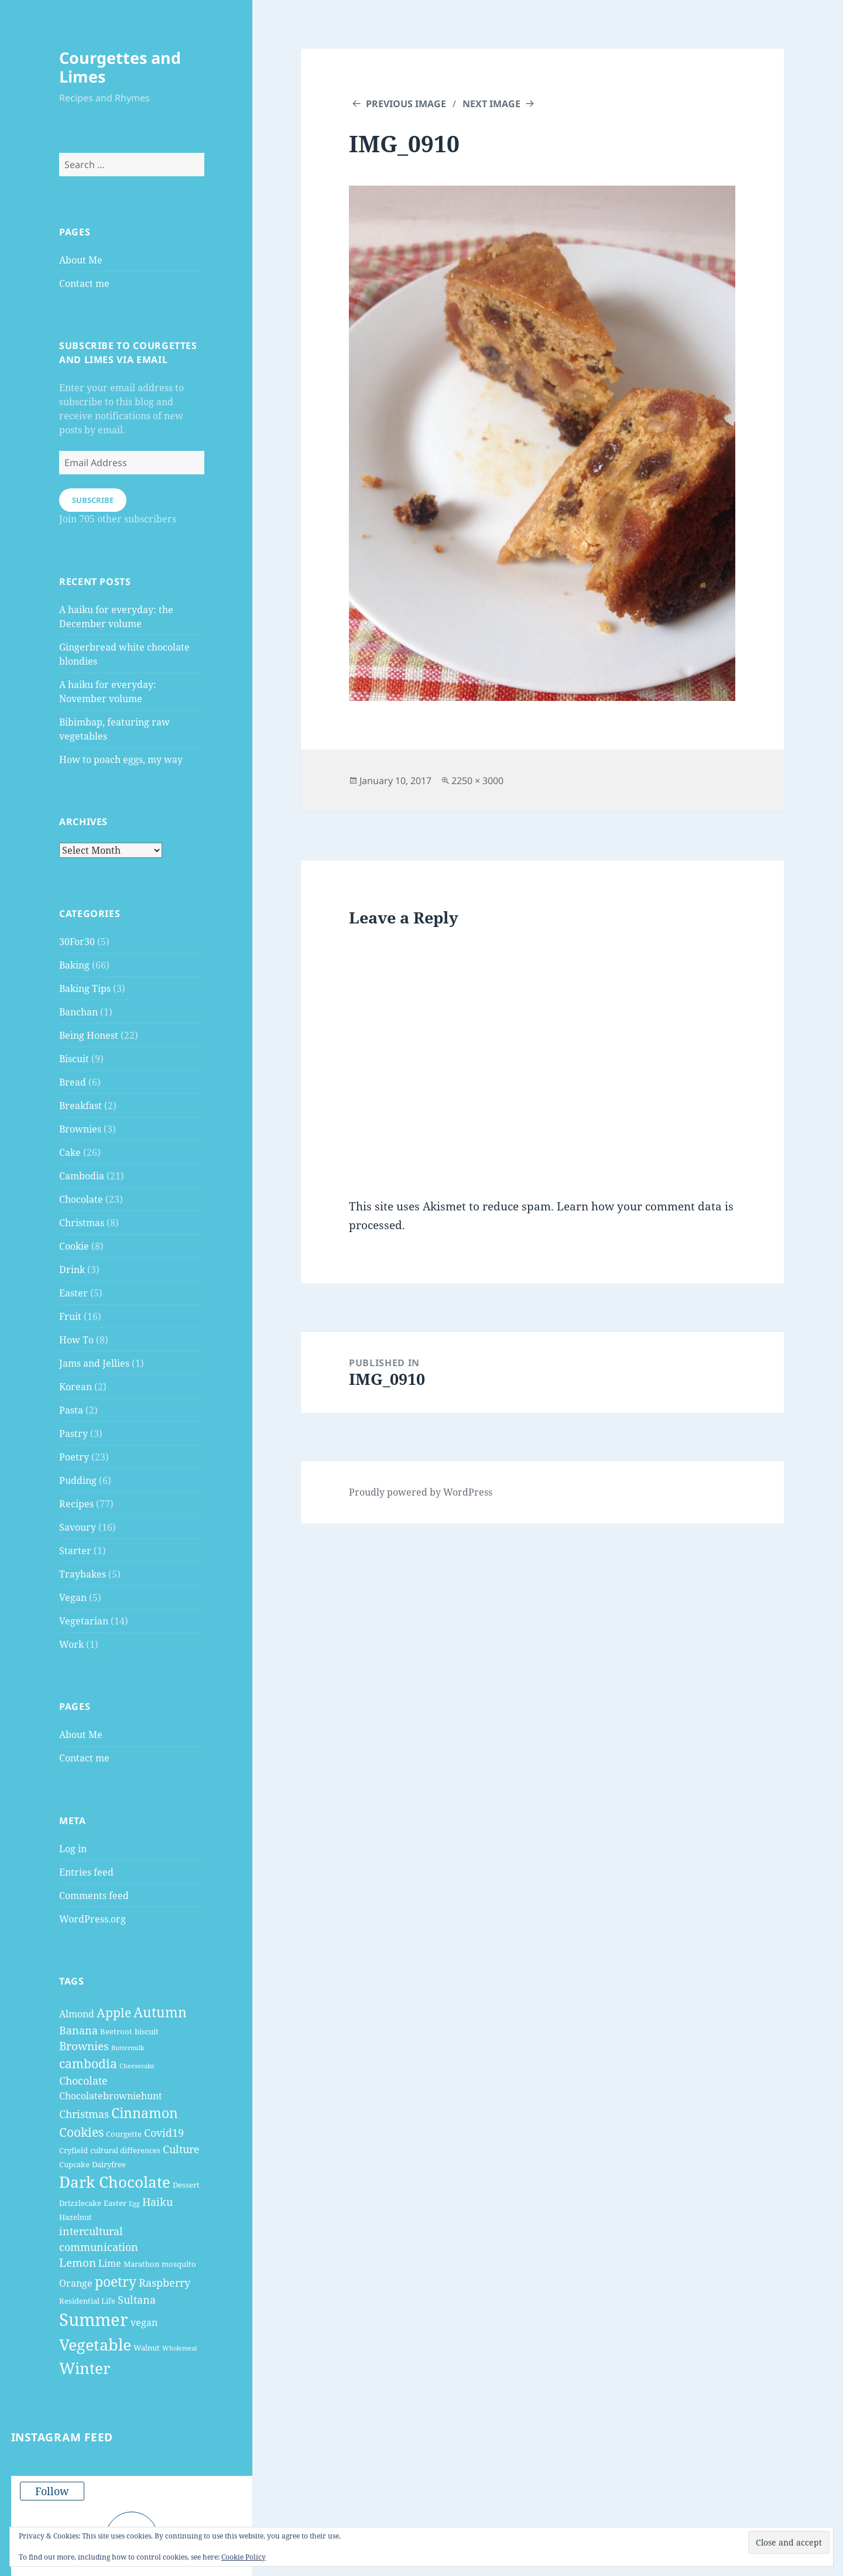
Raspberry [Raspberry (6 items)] (164, 2283)
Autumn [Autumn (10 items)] (160, 2012)
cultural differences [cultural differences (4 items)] (125, 2150)
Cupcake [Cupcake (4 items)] (74, 2164)
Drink (72, 1269)
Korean (75, 1386)
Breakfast (80, 1105)
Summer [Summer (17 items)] (93, 2319)
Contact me (84, 283)
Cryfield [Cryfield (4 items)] (73, 2150)
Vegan (73, 1597)
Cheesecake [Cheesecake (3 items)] (137, 2066)
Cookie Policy (243, 2557)
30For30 (77, 941)
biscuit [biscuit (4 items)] (147, 2031)
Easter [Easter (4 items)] (115, 2203)
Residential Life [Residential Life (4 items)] (87, 2301)
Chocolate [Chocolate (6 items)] (83, 2081)
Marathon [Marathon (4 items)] (141, 2264)
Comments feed (94, 1895)
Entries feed (86, 1872)
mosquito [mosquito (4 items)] (179, 2264)
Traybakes (82, 1574)
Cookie (74, 1246)
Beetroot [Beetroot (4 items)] (116, 2031)
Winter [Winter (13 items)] (84, 2368)
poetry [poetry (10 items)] (115, 2281)
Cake (70, 1152)
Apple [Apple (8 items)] (114, 2012)
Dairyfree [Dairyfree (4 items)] (109, 2164)
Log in (73, 1848)
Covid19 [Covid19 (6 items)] (164, 2133)
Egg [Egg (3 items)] (134, 2203)
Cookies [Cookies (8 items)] (81, 2132)
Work (71, 1644)
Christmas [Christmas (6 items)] (84, 2114)
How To (76, 1339)
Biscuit (74, 1058)
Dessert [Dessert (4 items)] (186, 2185)
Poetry (74, 1457)
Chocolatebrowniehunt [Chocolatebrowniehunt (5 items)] (110, 2095)
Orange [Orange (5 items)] (75, 2283)
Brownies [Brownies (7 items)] (84, 2046)
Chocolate (81, 1199)
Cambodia (81, 1175)
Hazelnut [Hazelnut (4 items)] (75, 2217)
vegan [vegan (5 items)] (144, 2322)
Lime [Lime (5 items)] (109, 2263)
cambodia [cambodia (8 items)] (88, 2063)
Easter (73, 1293)
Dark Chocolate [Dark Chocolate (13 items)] (114, 2181)
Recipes (76, 1503)
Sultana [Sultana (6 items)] (137, 2300)
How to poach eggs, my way (121, 759)
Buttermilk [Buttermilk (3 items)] (127, 2048)
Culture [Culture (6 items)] (181, 2149)
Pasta (71, 1410)
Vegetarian (83, 1620)
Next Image (491, 103)
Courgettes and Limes (120, 67)
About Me (80, 260)
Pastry (73, 1433)
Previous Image (406, 103)
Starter (75, 1550)
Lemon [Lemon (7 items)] (77, 2262)
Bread (72, 1082)
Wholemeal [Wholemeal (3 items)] (179, 2348)
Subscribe (93, 500)
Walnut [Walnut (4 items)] (146, 2347)
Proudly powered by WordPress (420, 1492)
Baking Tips (85, 988)
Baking (74, 965)
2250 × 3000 (477, 780)
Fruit (70, 1316)
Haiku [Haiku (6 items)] (157, 2202)
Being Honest (88, 1035)
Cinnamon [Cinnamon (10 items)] (144, 2112)
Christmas (81, 1222)
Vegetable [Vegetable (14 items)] (95, 2344)
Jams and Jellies (94, 1363)
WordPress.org (92, 1919)
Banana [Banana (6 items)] (78, 2030)
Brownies (80, 1129)
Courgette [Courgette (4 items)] (124, 2134)
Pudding (78, 1480)
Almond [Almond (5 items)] (76, 2013)
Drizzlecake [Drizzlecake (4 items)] (80, 2203)
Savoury (77, 1527)
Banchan (78, 1011)
